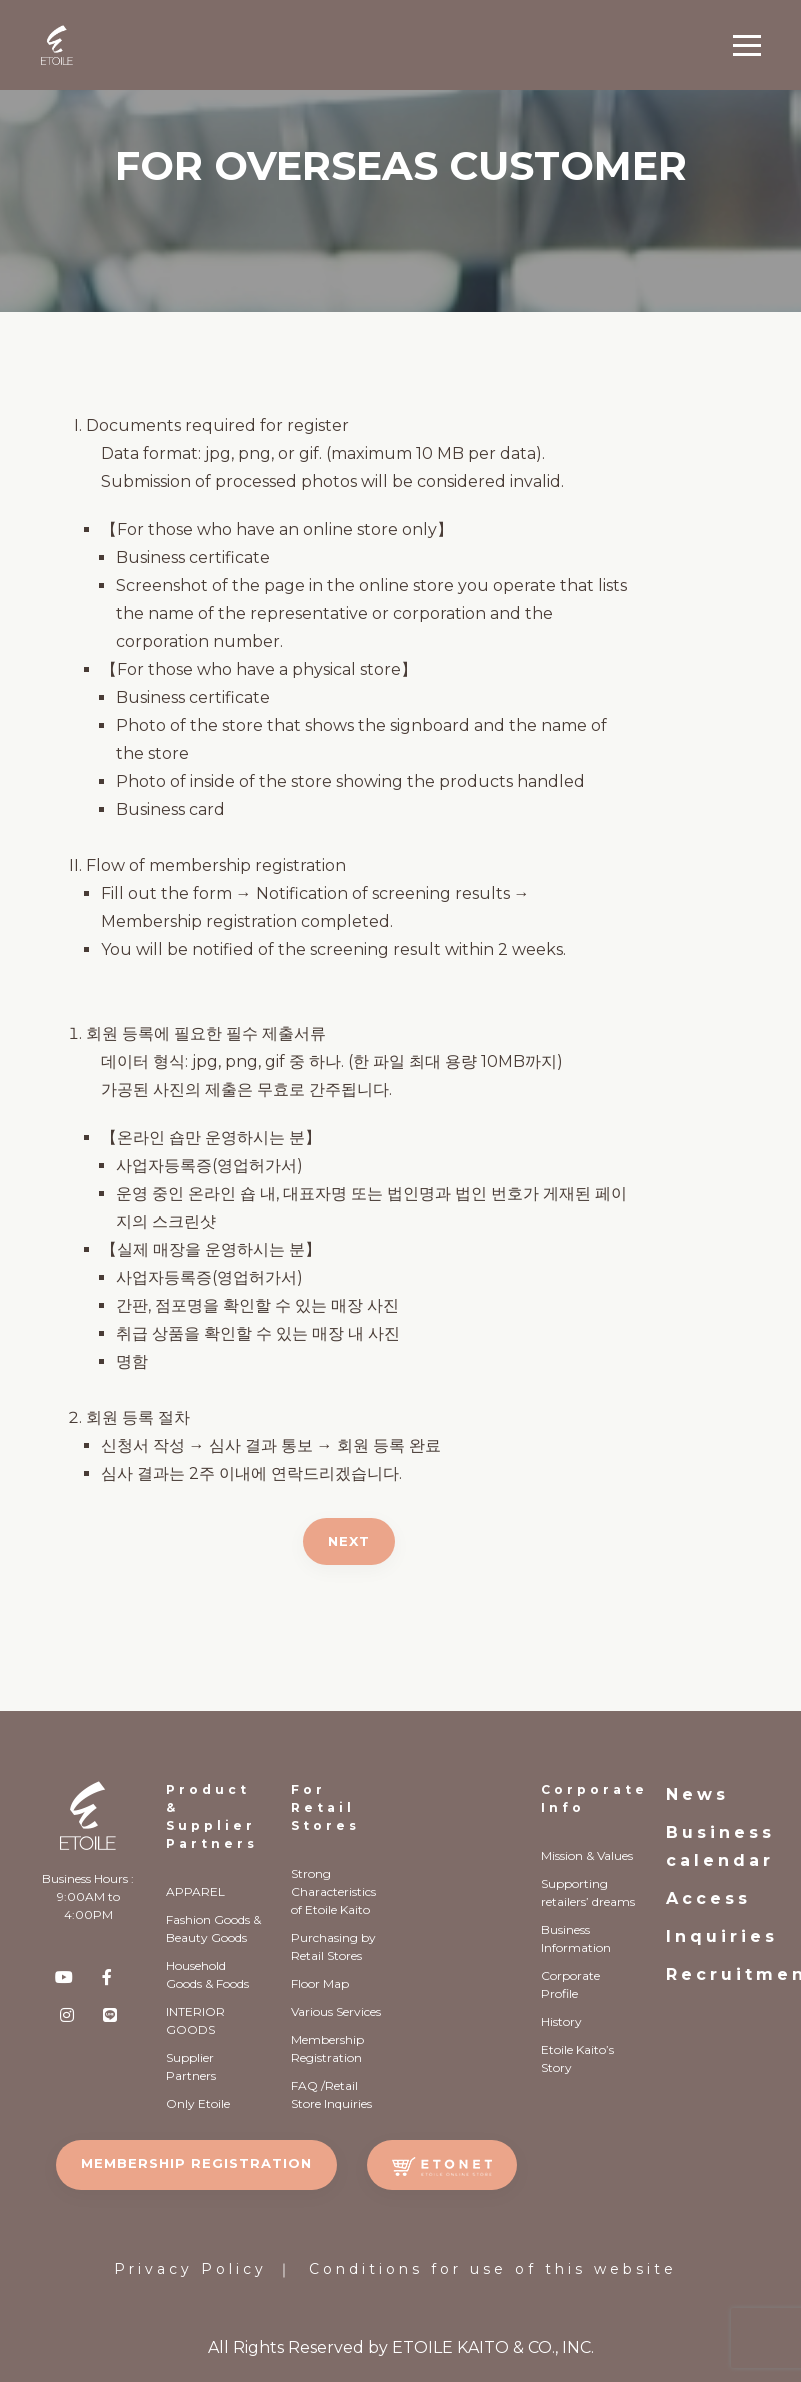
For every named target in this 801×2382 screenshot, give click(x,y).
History (561, 2021)
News (697, 1794)
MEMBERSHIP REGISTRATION (196, 2163)
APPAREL (195, 1891)
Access (708, 1898)
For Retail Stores (325, 1807)
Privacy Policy (190, 2269)
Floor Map (320, 1983)
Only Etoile (198, 2103)
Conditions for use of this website (493, 2269)
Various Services (336, 2011)
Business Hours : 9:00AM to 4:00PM (88, 1896)
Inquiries (722, 1936)
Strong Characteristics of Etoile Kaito (333, 1891)
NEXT (349, 1541)
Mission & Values (587, 1855)
